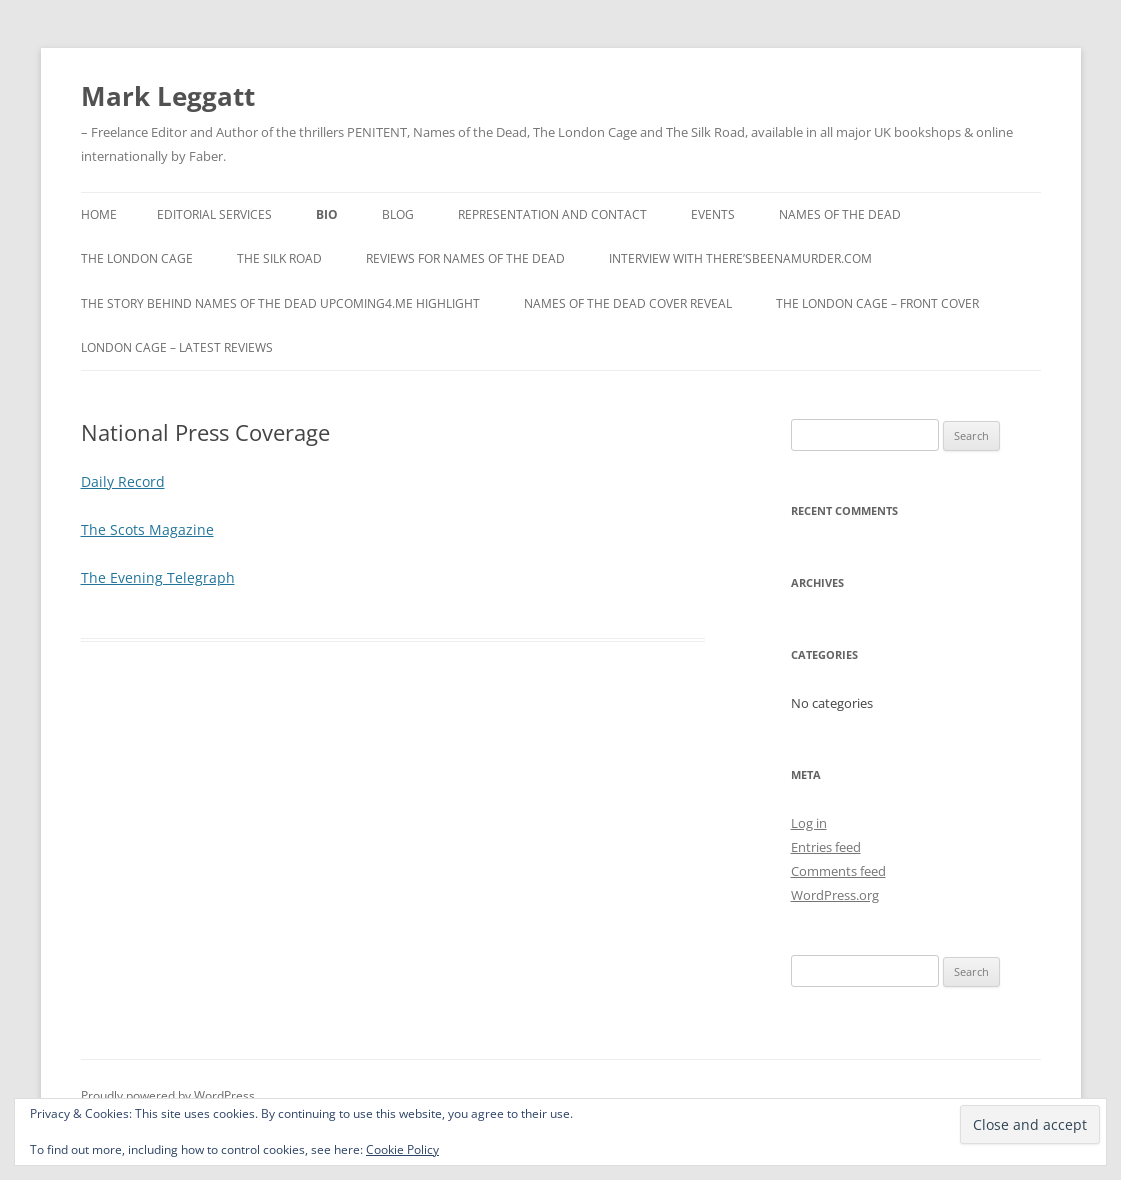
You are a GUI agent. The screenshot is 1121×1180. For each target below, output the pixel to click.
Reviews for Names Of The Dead (465, 258)
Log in (809, 823)
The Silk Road (279, 258)
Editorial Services (214, 214)
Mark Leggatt (168, 96)
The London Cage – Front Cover (877, 303)
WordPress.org (835, 895)
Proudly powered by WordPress (168, 1095)
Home (99, 214)
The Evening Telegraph (158, 577)
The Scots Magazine (147, 529)
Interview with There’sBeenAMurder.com (740, 258)
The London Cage (137, 258)
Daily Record (123, 481)
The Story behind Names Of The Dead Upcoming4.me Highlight (280, 303)
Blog (398, 214)
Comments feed (838, 871)
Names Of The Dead (840, 214)
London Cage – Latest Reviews (177, 347)
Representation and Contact (552, 214)
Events (713, 214)
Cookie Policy (402, 1149)
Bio (327, 214)
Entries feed (826, 847)
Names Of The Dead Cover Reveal (628, 303)
